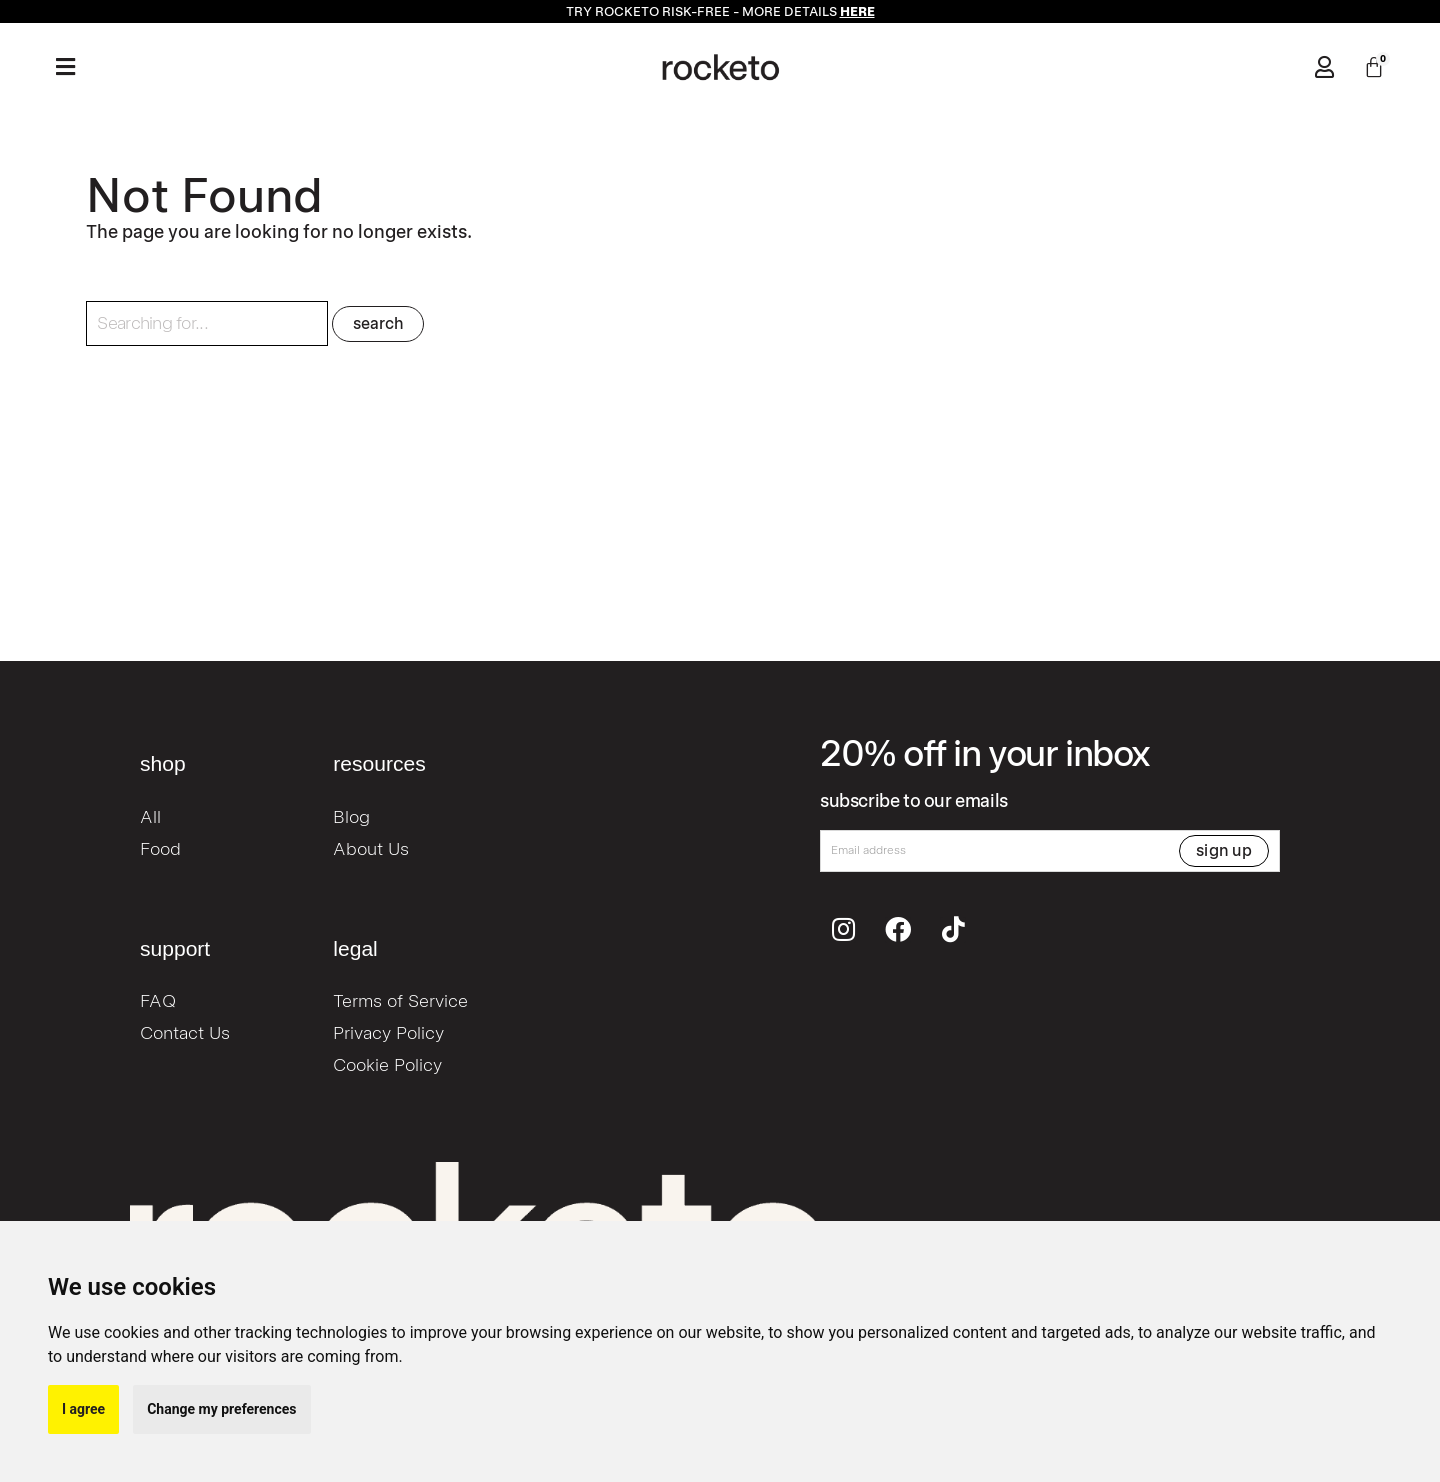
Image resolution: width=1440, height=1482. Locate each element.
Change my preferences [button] (221, 1409)
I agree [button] (83, 1409)
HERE (857, 11)
